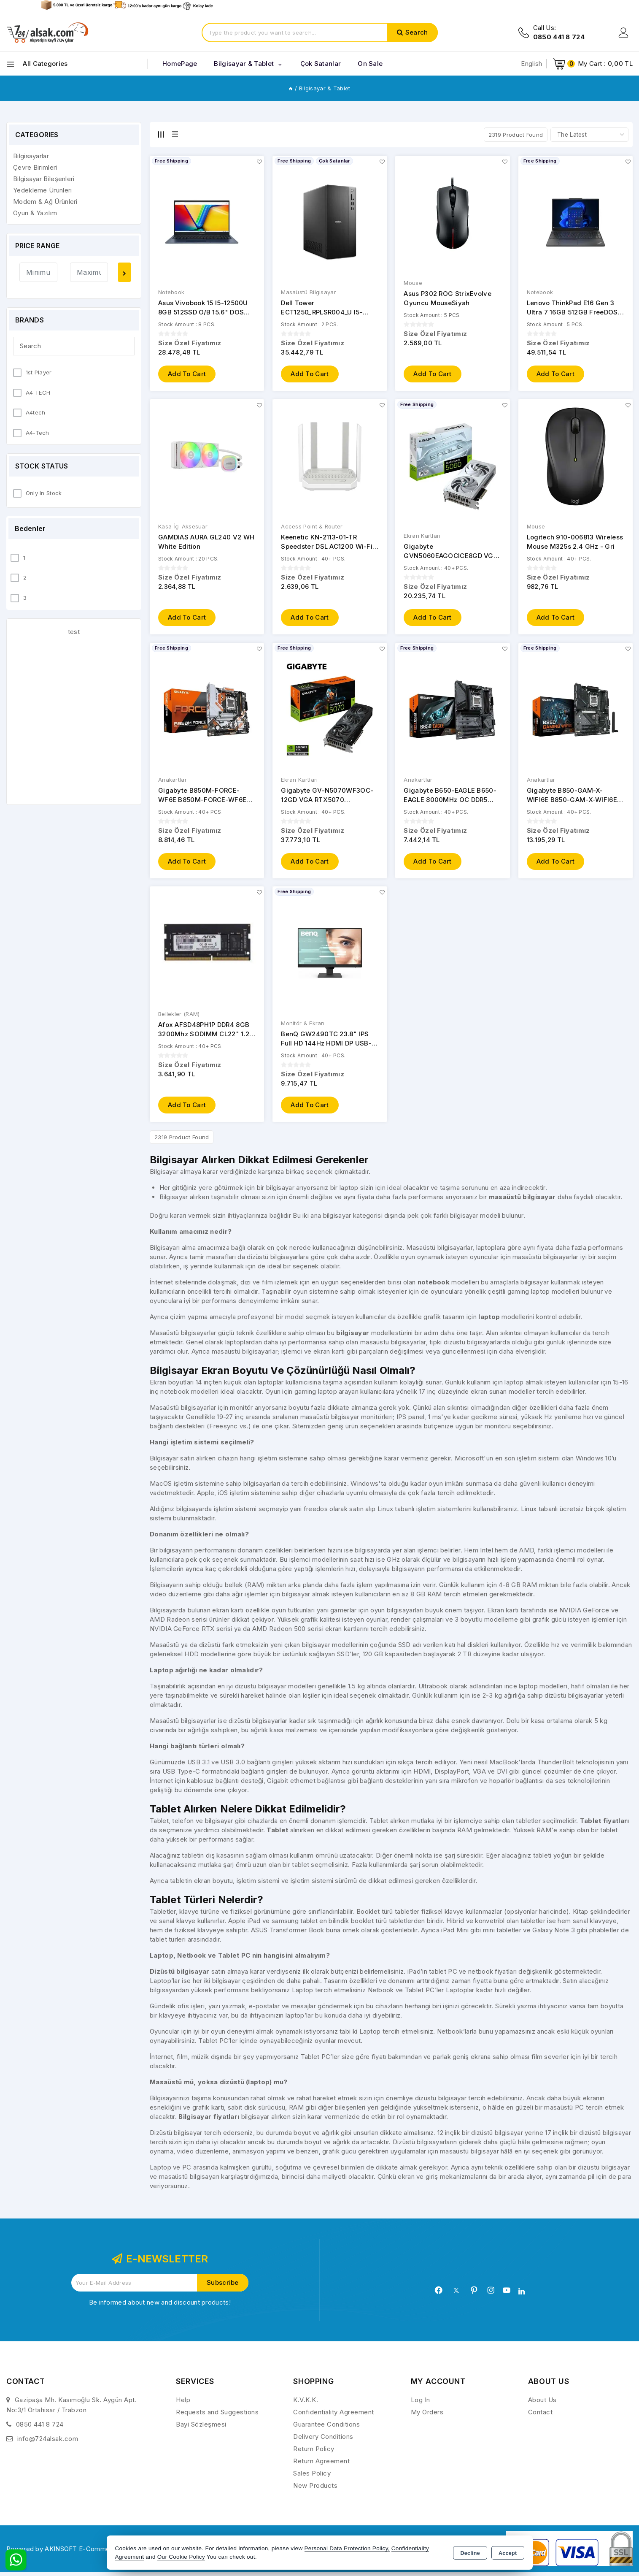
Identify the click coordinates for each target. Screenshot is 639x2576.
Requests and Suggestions (217, 2416)
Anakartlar (172, 781)
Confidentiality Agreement (333, 2416)
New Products (315, 2489)
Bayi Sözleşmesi (201, 2428)
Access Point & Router (311, 528)
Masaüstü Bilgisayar (308, 292)
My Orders (427, 2416)
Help (183, 2404)
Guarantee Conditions (326, 2428)
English (531, 64)
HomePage (179, 64)
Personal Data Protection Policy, (347, 2548)
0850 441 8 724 (40, 2428)
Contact (540, 2416)
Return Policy (313, 2453)
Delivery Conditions (323, 2440)
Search (416, 32)
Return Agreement (321, 2465)
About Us (542, 2404)
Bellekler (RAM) (179, 1016)
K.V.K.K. (305, 2404)
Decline (470, 2553)
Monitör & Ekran (303, 1026)
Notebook (171, 292)
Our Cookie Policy (181, 2557)
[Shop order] (589, 134)
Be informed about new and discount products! (160, 2306)
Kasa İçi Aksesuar (183, 528)
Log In (420, 2404)
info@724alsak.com (47, 2442)
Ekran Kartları (422, 537)
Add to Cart (187, 375)
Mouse (413, 283)
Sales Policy (312, 2477)
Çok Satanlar (320, 64)
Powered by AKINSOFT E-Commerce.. (65, 2552)
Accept (508, 2553)
